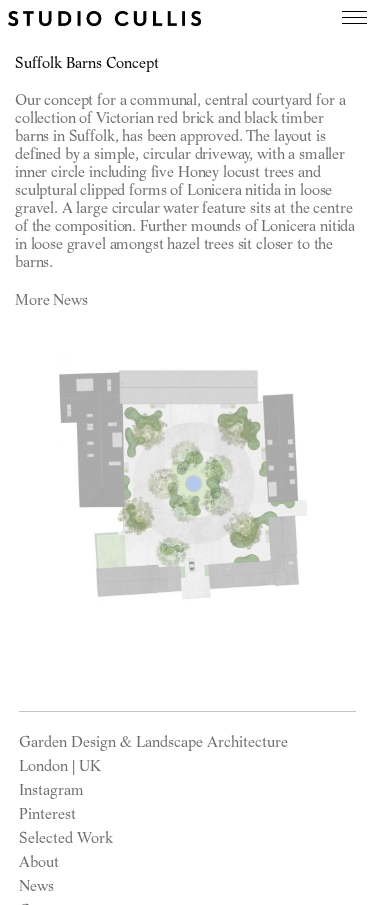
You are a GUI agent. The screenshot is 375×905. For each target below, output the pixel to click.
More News (51, 300)
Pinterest (47, 814)
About (39, 862)
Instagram (51, 790)
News (36, 886)
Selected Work (66, 838)
